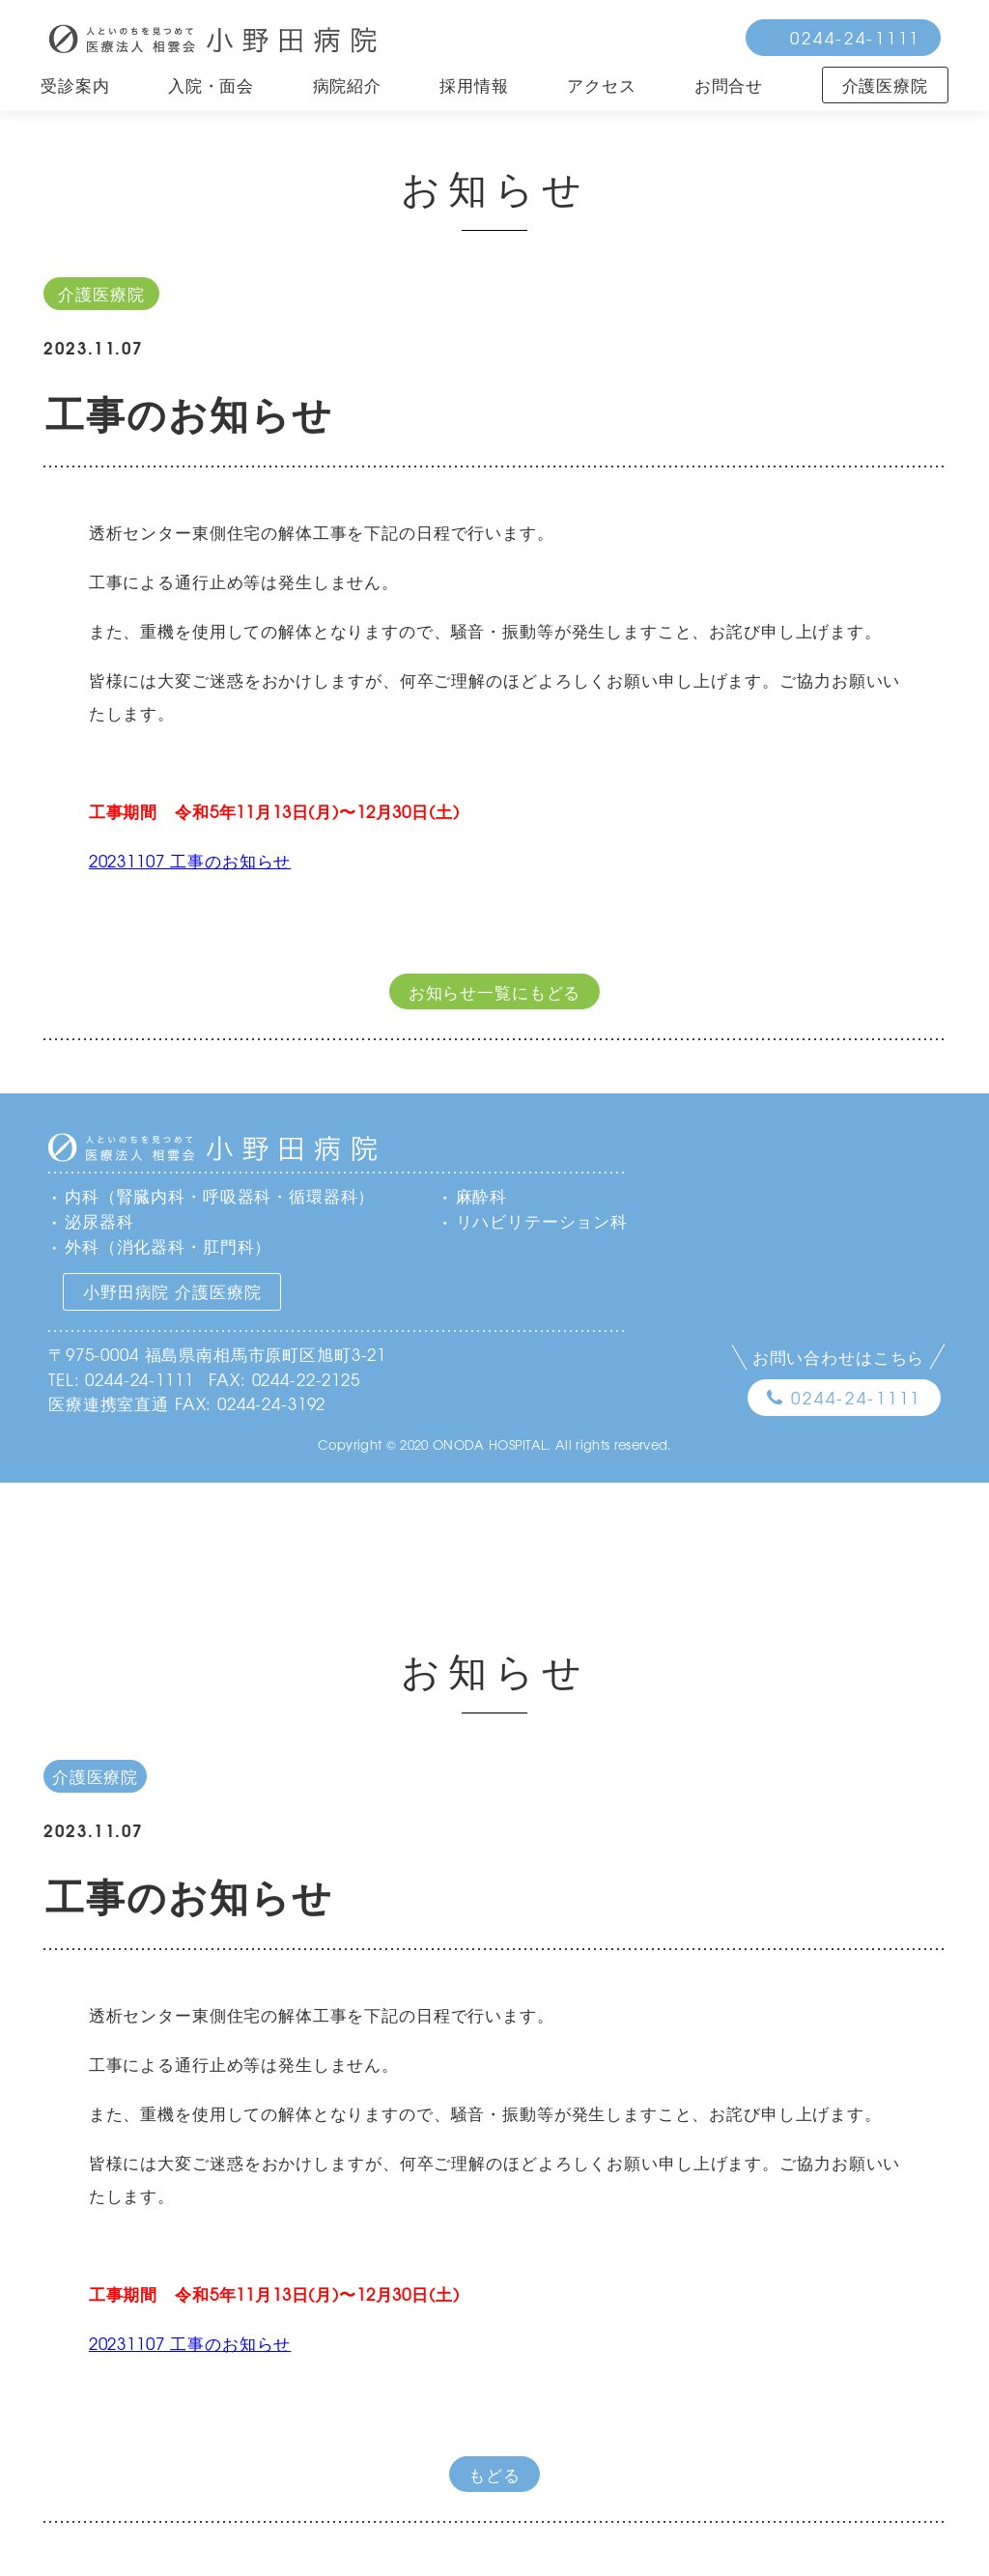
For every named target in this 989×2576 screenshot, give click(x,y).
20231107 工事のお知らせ (190, 860)
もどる (494, 2474)
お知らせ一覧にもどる (495, 991)
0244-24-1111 (855, 37)
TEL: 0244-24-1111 (120, 1379)
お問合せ (728, 84)
